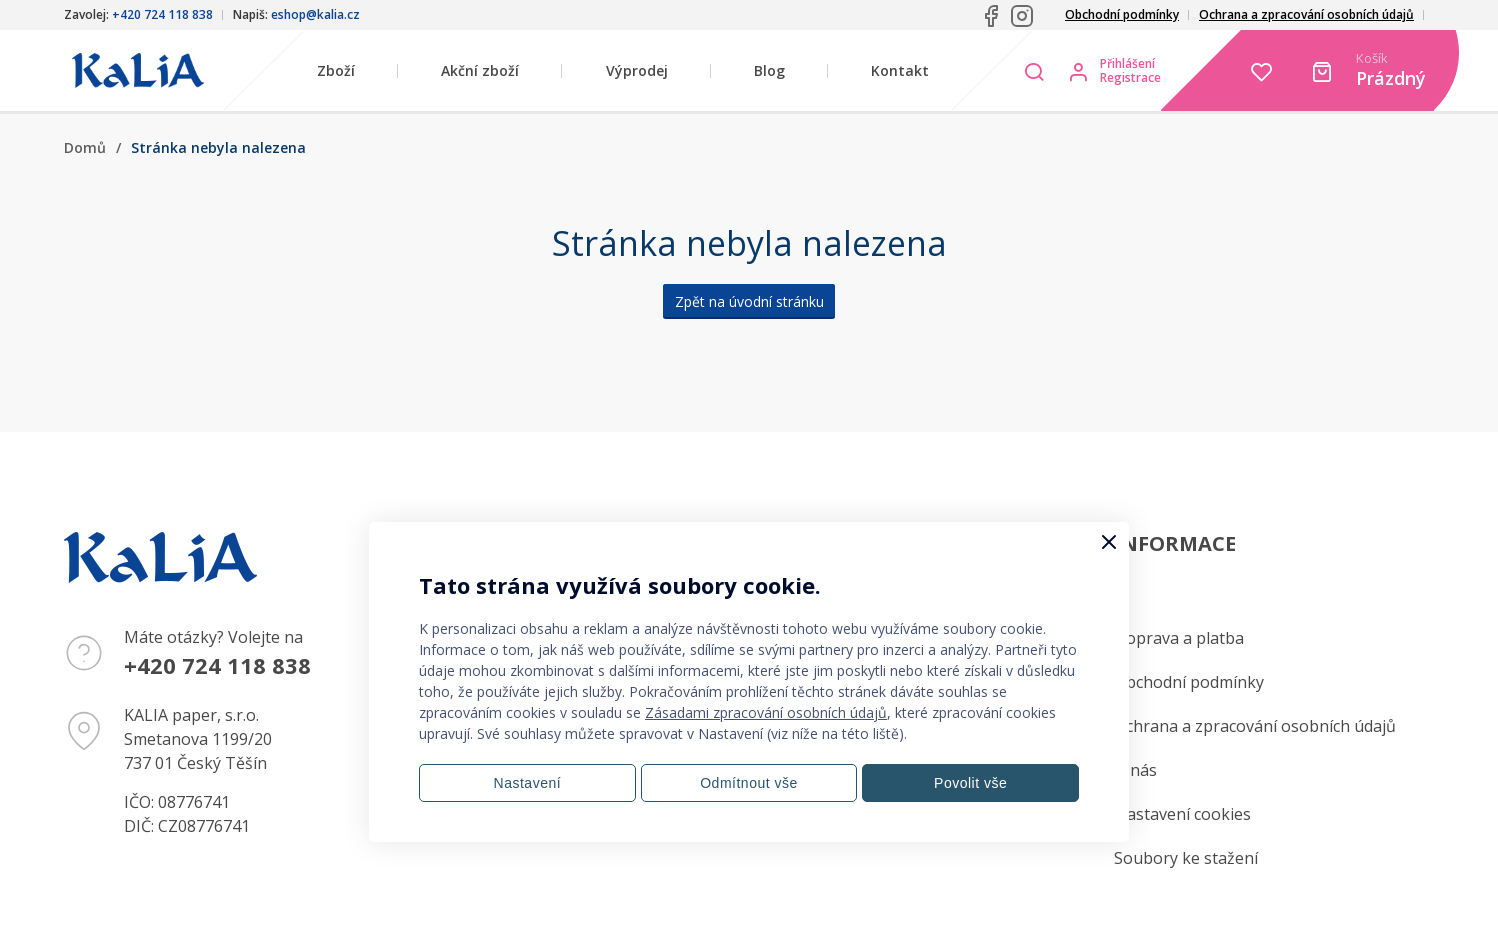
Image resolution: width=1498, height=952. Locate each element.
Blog (769, 70)
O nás (1135, 770)
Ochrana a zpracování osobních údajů (1306, 14)
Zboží (336, 70)
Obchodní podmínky (1122, 14)
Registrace (1130, 78)
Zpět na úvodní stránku (749, 301)
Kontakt (900, 70)
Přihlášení (1127, 64)
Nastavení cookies (1182, 814)
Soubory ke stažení (1186, 858)
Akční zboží (480, 70)
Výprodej (637, 70)
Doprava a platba (1179, 638)
